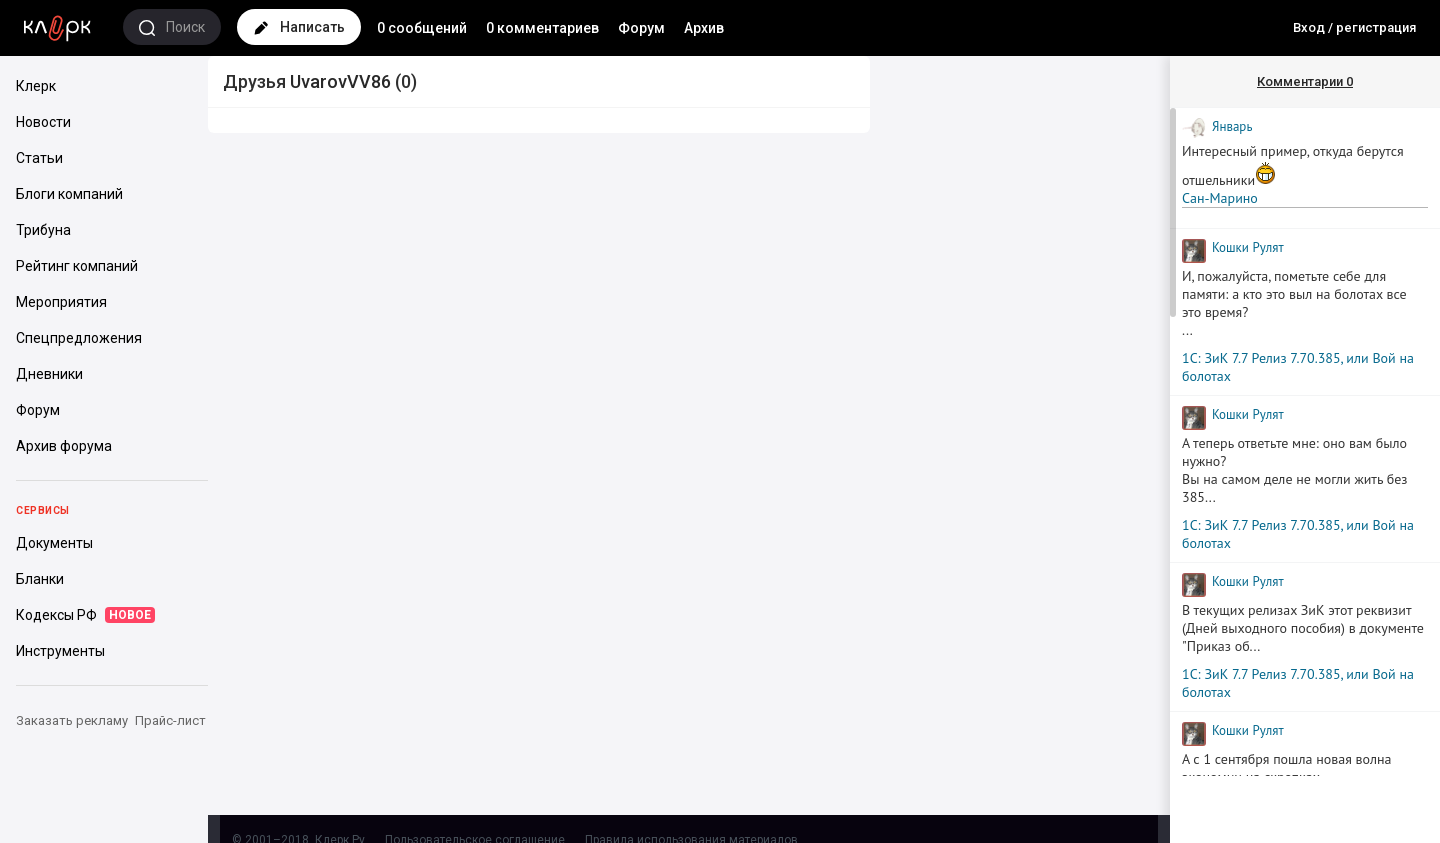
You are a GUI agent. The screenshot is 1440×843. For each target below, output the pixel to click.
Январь (1232, 126)
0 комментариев (542, 28)
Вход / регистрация (1354, 27)
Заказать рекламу (72, 720)
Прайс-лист (170, 720)
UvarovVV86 (340, 81)
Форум (641, 28)
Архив (704, 28)
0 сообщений (422, 28)
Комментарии (1305, 81)
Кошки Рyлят (1248, 247)
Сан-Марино (1220, 198)
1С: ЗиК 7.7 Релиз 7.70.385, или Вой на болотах (1298, 367)
